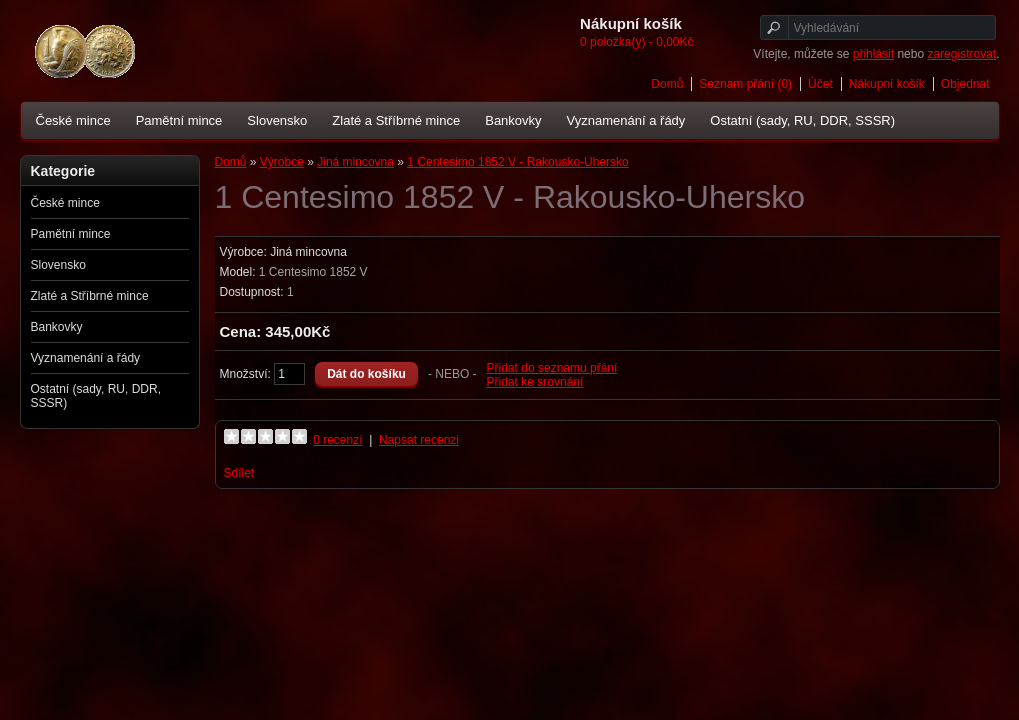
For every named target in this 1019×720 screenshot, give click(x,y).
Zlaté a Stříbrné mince (396, 120)
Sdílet (239, 473)
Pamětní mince (179, 120)
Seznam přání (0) (745, 84)
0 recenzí (337, 440)
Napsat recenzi (419, 440)
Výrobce (282, 162)
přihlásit (873, 54)
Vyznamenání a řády (626, 120)
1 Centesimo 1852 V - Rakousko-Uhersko (517, 162)
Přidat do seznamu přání (552, 368)
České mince (73, 120)
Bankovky (513, 120)
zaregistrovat (961, 54)
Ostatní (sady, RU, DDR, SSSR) (802, 120)
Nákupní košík (887, 84)
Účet (820, 84)
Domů (667, 84)
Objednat (965, 84)
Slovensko (277, 120)
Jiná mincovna (355, 162)
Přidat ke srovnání (535, 382)
